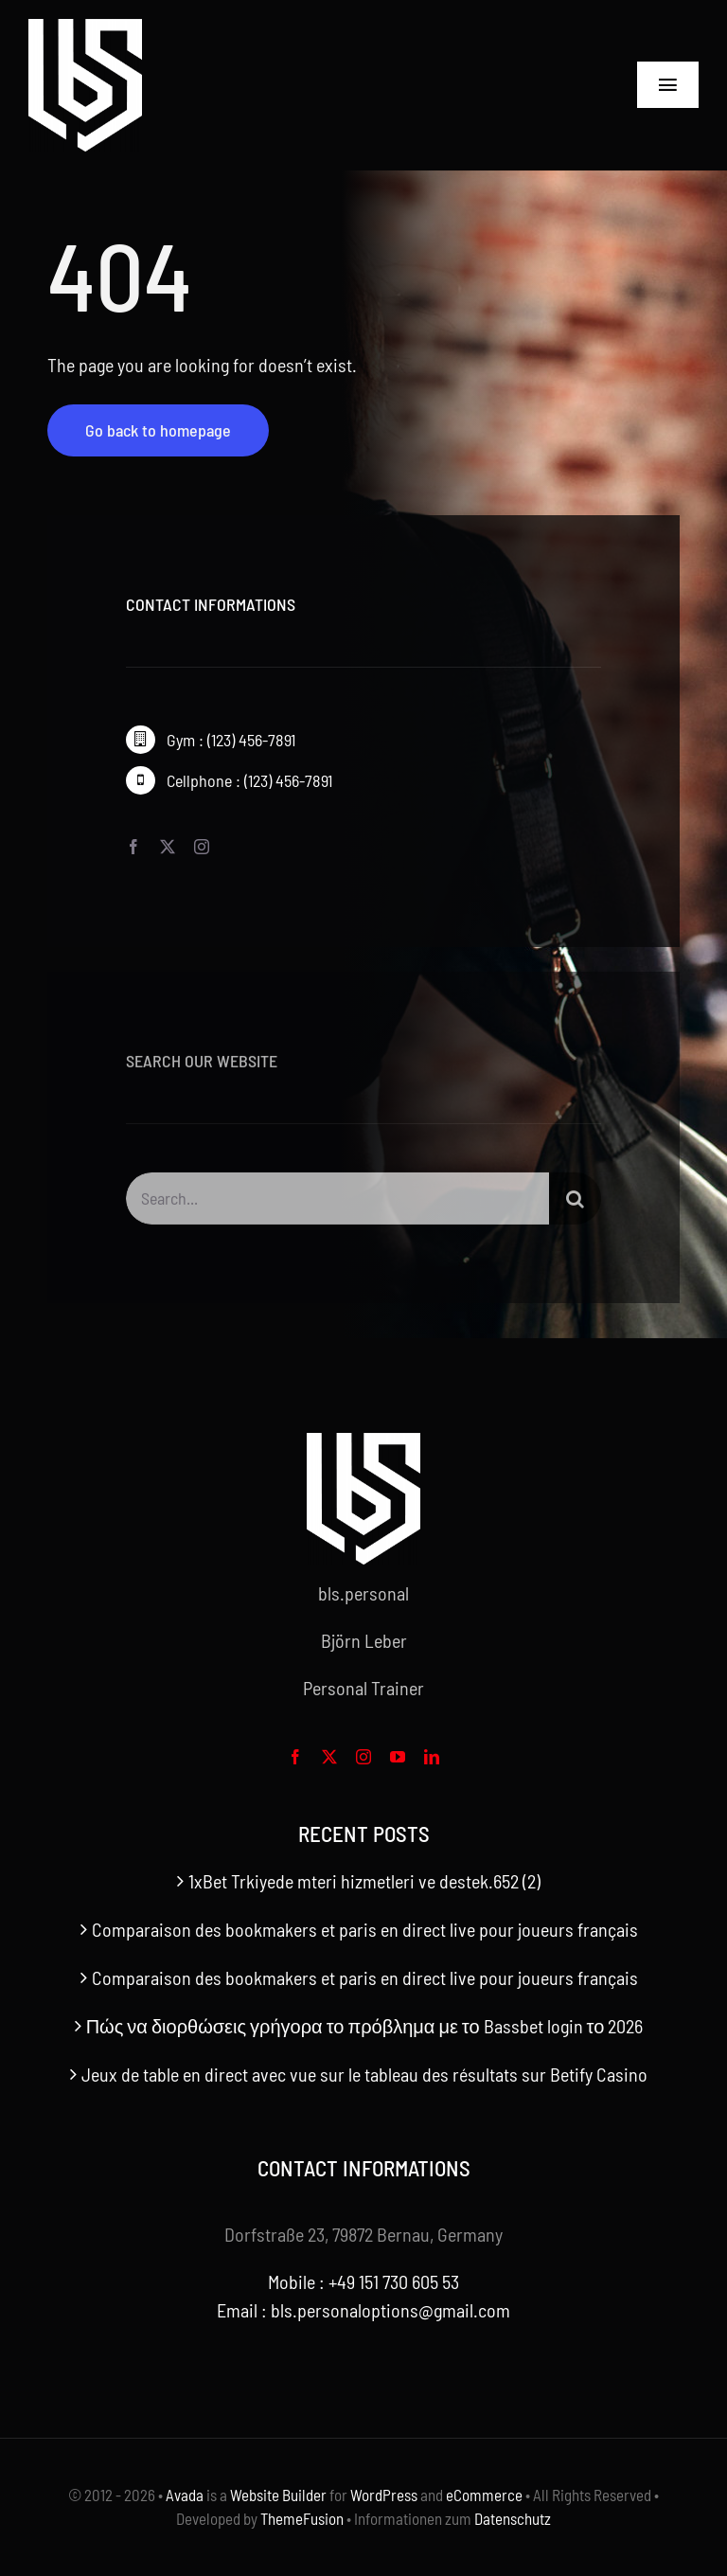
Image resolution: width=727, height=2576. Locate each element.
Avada (185, 2494)
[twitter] (167, 846)
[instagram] (201, 846)
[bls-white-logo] (85, 28)
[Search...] (337, 1205)
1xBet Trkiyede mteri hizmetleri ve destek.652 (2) (364, 1880)
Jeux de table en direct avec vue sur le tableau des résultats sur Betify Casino (364, 2074)
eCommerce (484, 2494)
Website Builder (278, 2494)
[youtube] (397, 1756)
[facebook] (133, 846)
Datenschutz (512, 2518)
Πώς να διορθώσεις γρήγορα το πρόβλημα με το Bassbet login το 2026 (365, 2025)
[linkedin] (431, 1756)
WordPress (383, 2494)
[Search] (575, 1205)
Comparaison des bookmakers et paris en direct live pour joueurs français (365, 1929)
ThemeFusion (302, 2518)
